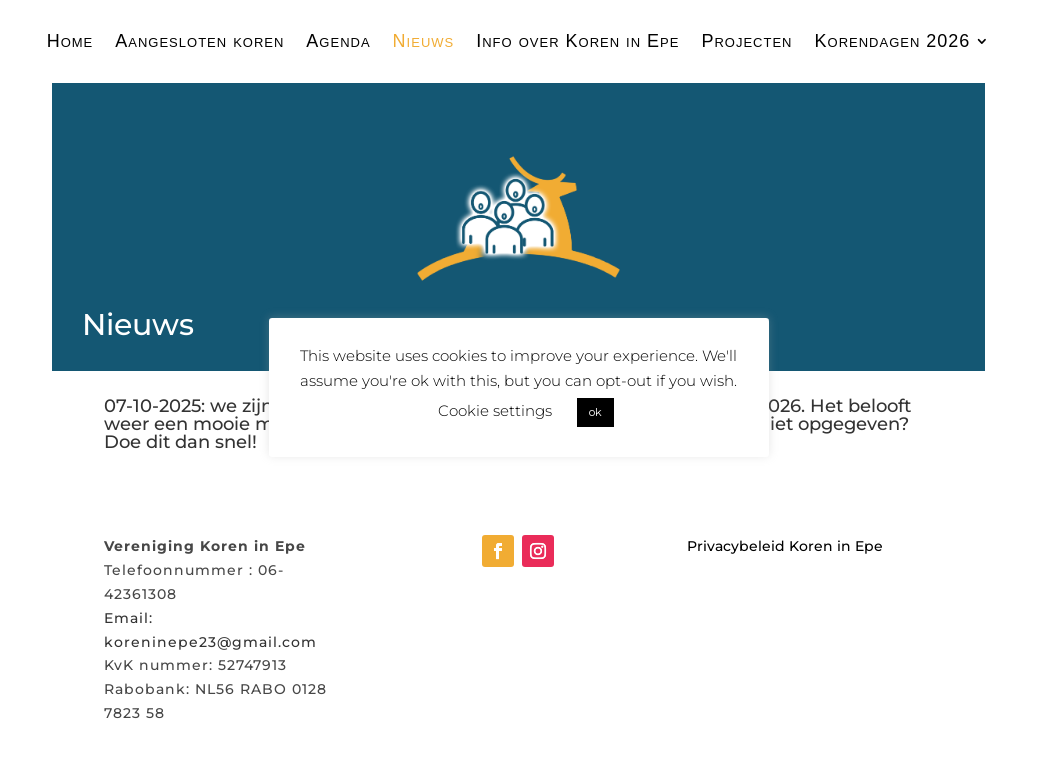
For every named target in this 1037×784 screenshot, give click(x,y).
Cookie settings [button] (495, 410)
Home (70, 42)
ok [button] (595, 412)
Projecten (746, 42)
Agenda (338, 42)
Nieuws (424, 42)
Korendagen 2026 (893, 42)
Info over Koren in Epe (577, 42)
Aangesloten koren (199, 42)
